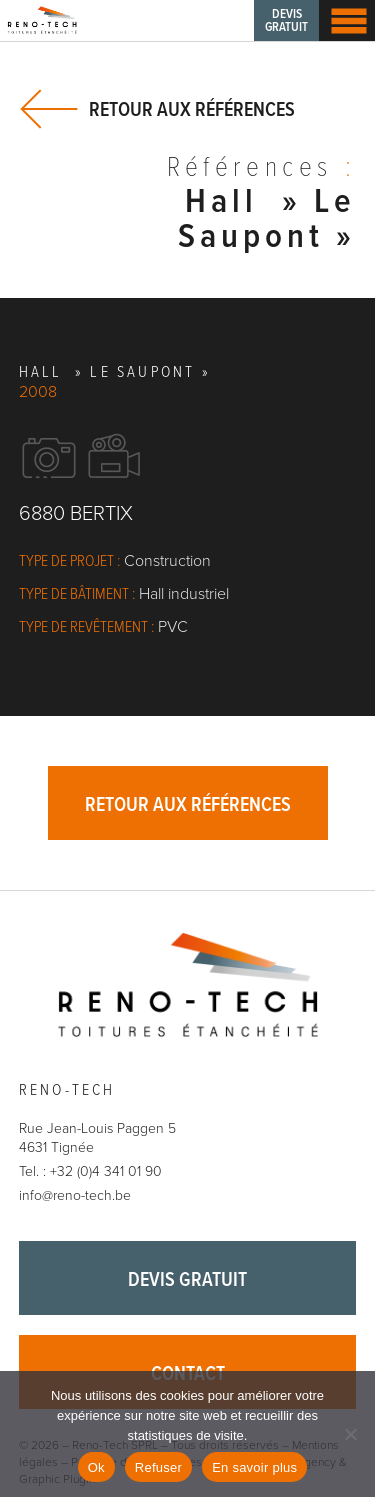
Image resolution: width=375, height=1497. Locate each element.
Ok (96, 1467)
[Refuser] (350, 1434)
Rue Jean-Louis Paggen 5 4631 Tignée (97, 1138)
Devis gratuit (286, 21)
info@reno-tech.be (75, 1195)
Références (261, 170)
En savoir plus (254, 1467)
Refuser (158, 1467)
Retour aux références (192, 109)
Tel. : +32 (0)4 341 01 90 (90, 1171)
